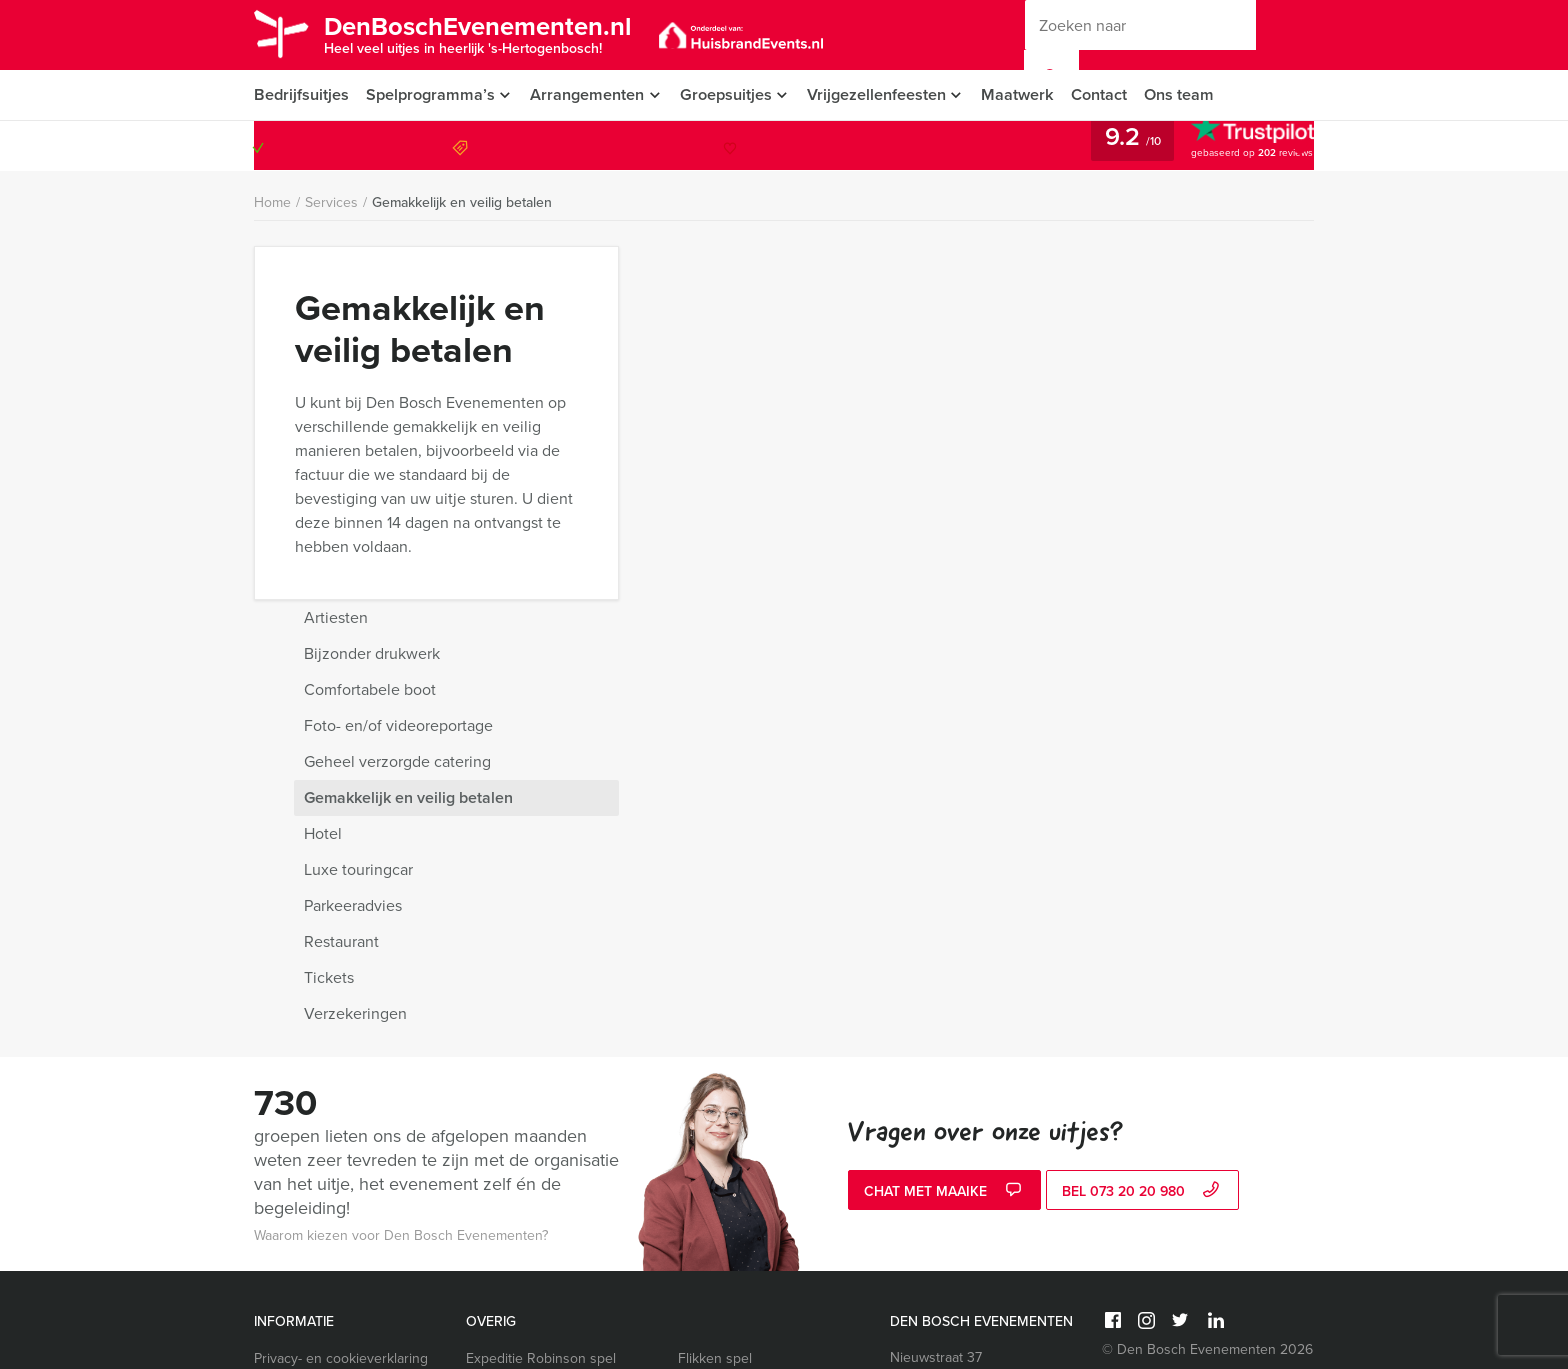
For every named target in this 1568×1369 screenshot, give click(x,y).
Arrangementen (589, 94)
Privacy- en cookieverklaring (341, 1004)
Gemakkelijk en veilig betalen (462, 202)
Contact (1111, 94)
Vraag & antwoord (309, 1076)
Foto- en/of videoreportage (1093, 371)
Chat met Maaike (945, 837)
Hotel (1018, 479)
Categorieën (292, 1100)
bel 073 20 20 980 (1143, 837)
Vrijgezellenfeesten (884, 94)
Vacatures (284, 1220)
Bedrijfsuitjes (301, 94)
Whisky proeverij (729, 1052)
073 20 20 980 (1232, 145)
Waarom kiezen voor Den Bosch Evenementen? (401, 881)
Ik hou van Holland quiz (538, 1028)
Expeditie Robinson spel (541, 1004)
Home (272, 202)
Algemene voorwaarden (328, 1028)
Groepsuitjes (730, 94)
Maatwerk (1028, 94)
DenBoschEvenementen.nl (487, 33)
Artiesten (1031, 263)
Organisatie (289, 1148)
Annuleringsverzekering (328, 1052)
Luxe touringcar (1053, 515)
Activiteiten (288, 1196)
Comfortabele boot (1065, 335)
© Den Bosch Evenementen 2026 (1207, 995)
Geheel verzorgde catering (1092, 407)
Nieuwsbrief (291, 1124)
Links (270, 1316)
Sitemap (278, 1268)
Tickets (1024, 623)
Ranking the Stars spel (747, 1028)
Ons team (1192, 94)
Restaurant (1036, 587)
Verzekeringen (1050, 659)
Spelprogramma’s (430, 94)
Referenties (290, 1172)
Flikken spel (715, 1004)
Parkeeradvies (1048, 551)
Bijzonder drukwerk (1067, 299)
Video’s (277, 1292)
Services (331, 202)
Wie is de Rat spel (521, 1052)
